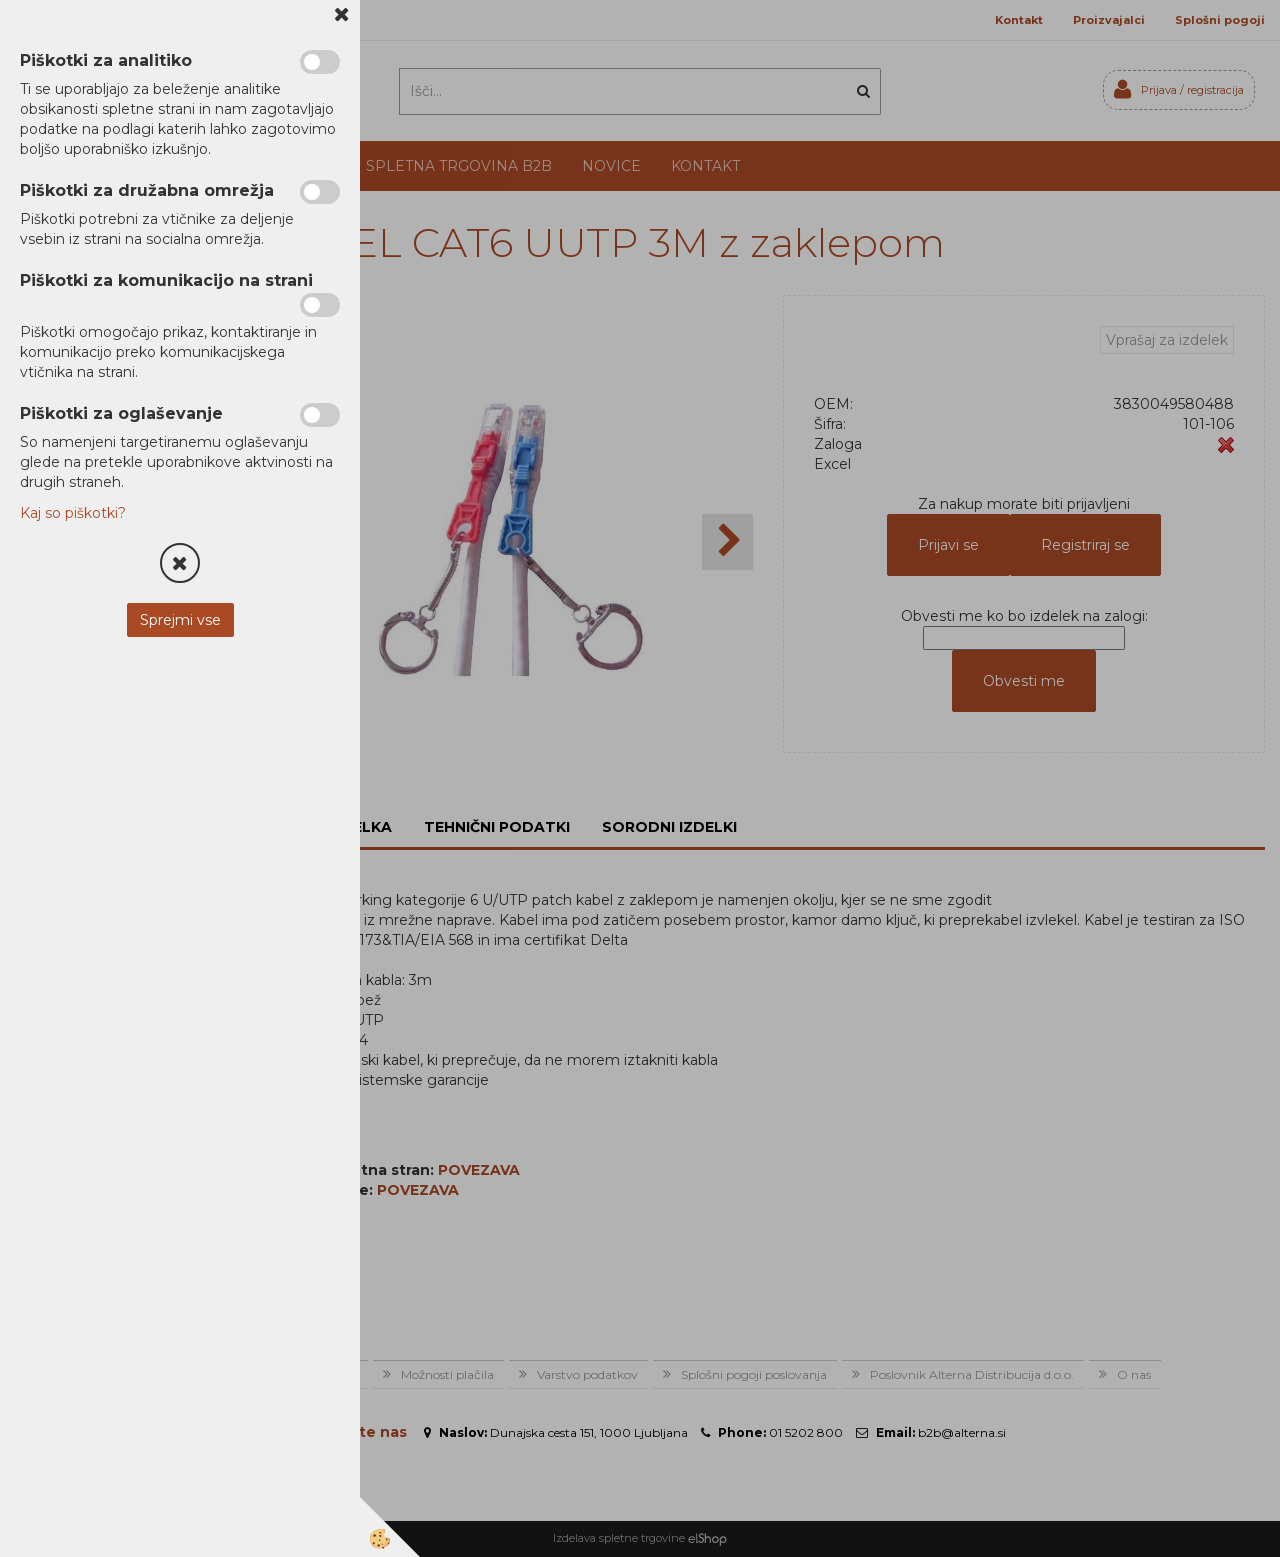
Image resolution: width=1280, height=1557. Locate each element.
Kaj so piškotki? (73, 513)
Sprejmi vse (180, 620)
